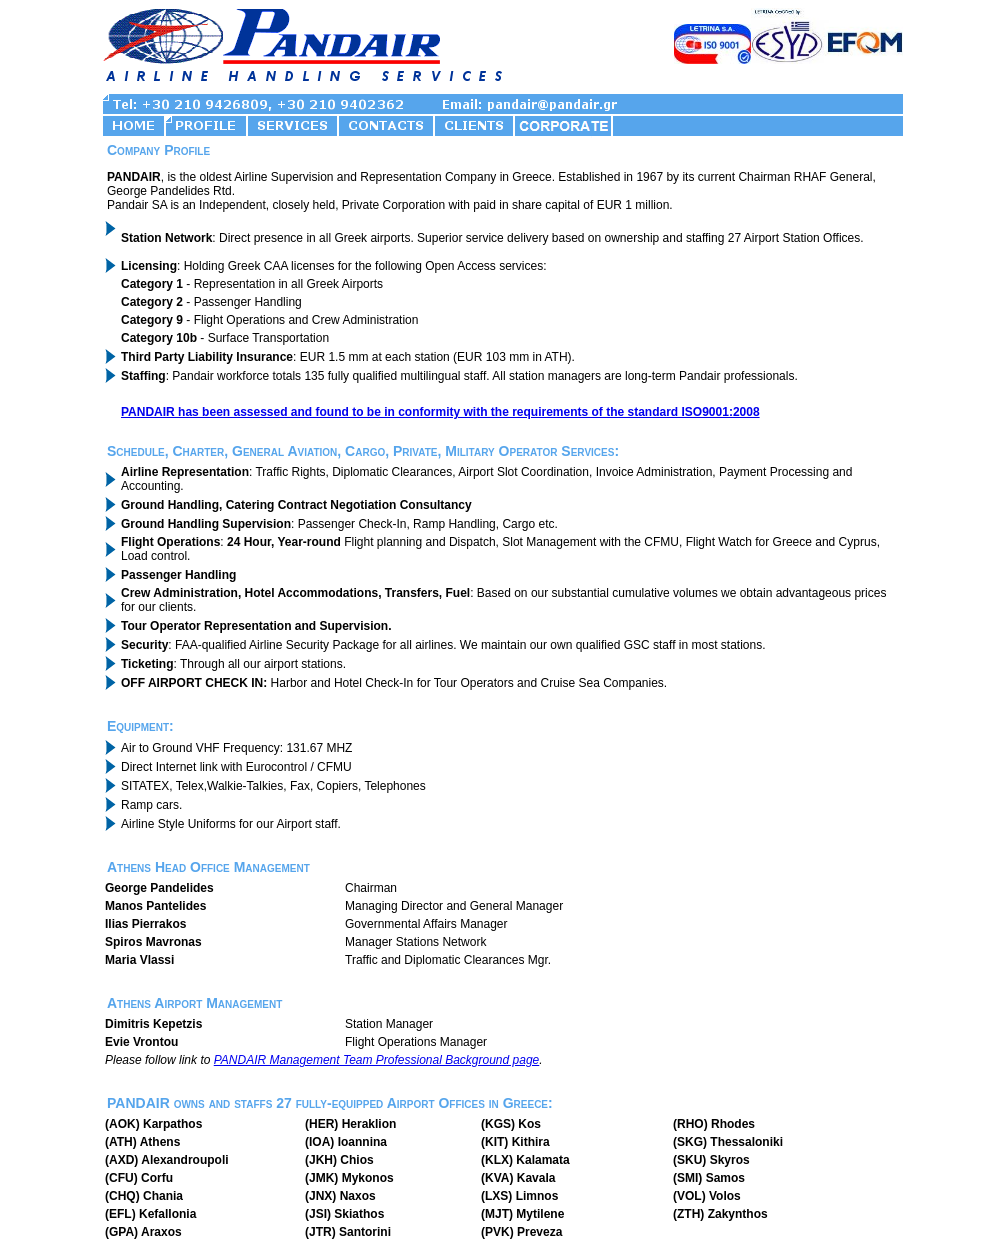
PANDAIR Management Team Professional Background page (377, 1060)
